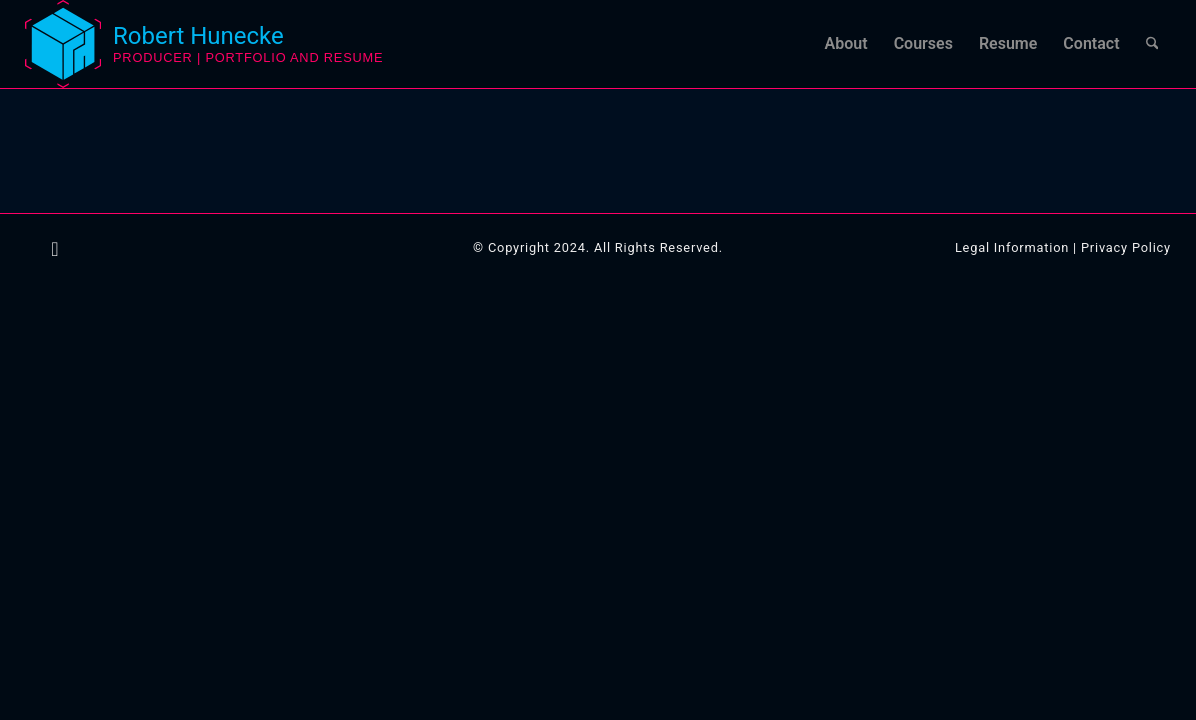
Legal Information (1012, 247)
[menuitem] (846, 44)
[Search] (1152, 44)
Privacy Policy (1126, 247)
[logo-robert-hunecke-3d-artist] (63, 44)
